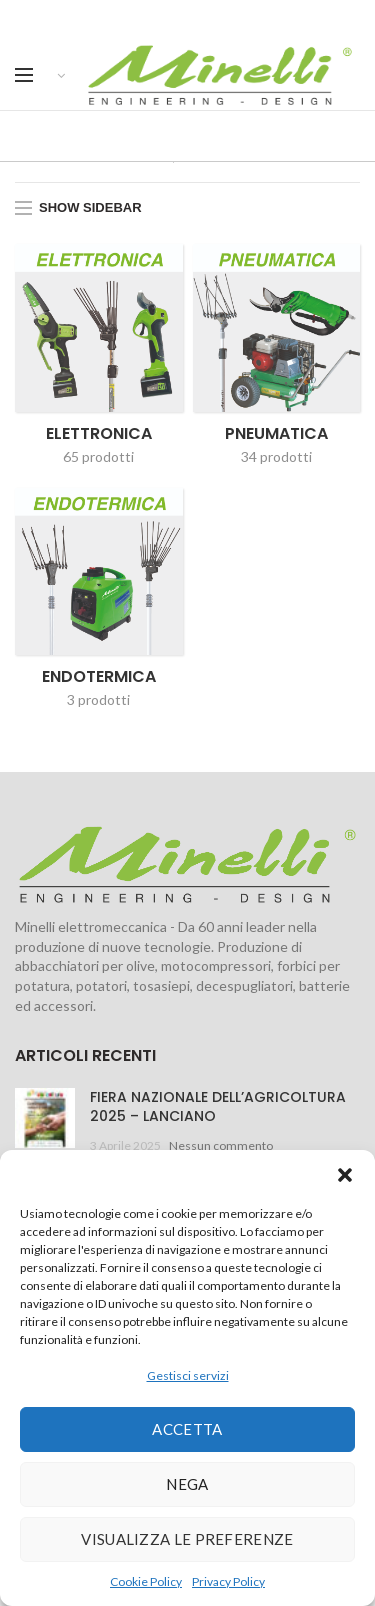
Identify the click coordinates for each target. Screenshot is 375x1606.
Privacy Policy (228, 1581)
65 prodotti (98, 455)
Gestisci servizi (188, 1375)
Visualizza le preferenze (187, 1539)
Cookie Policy (146, 1581)
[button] (345, 1175)
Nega (187, 1484)
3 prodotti (98, 699)
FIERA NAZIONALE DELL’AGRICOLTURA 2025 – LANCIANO (218, 1106)
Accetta (187, 1429)
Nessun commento (221, 1145)
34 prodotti (276, 455)
